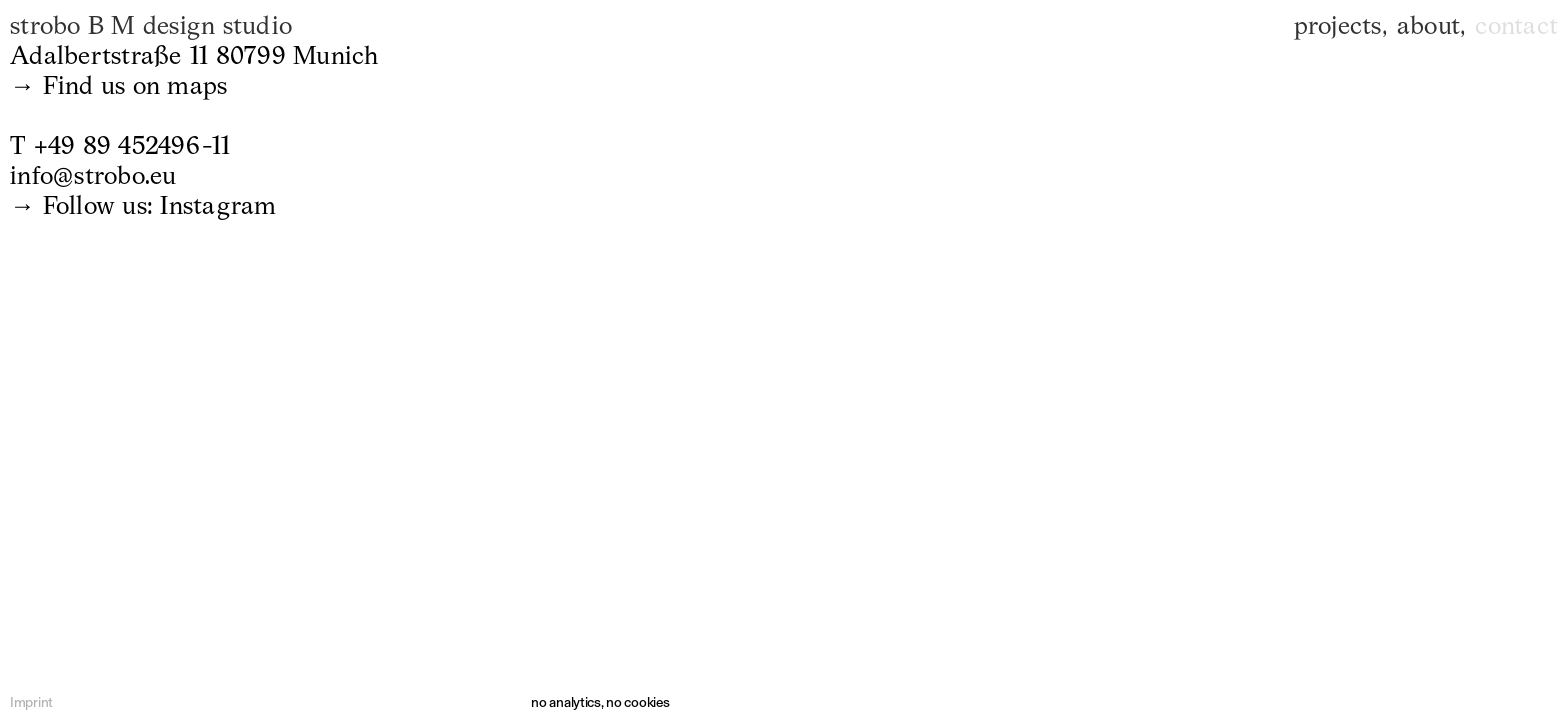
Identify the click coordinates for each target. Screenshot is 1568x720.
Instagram (218, 205)
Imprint (31, 702)
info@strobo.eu (93, 175)
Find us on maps (135, 85)
